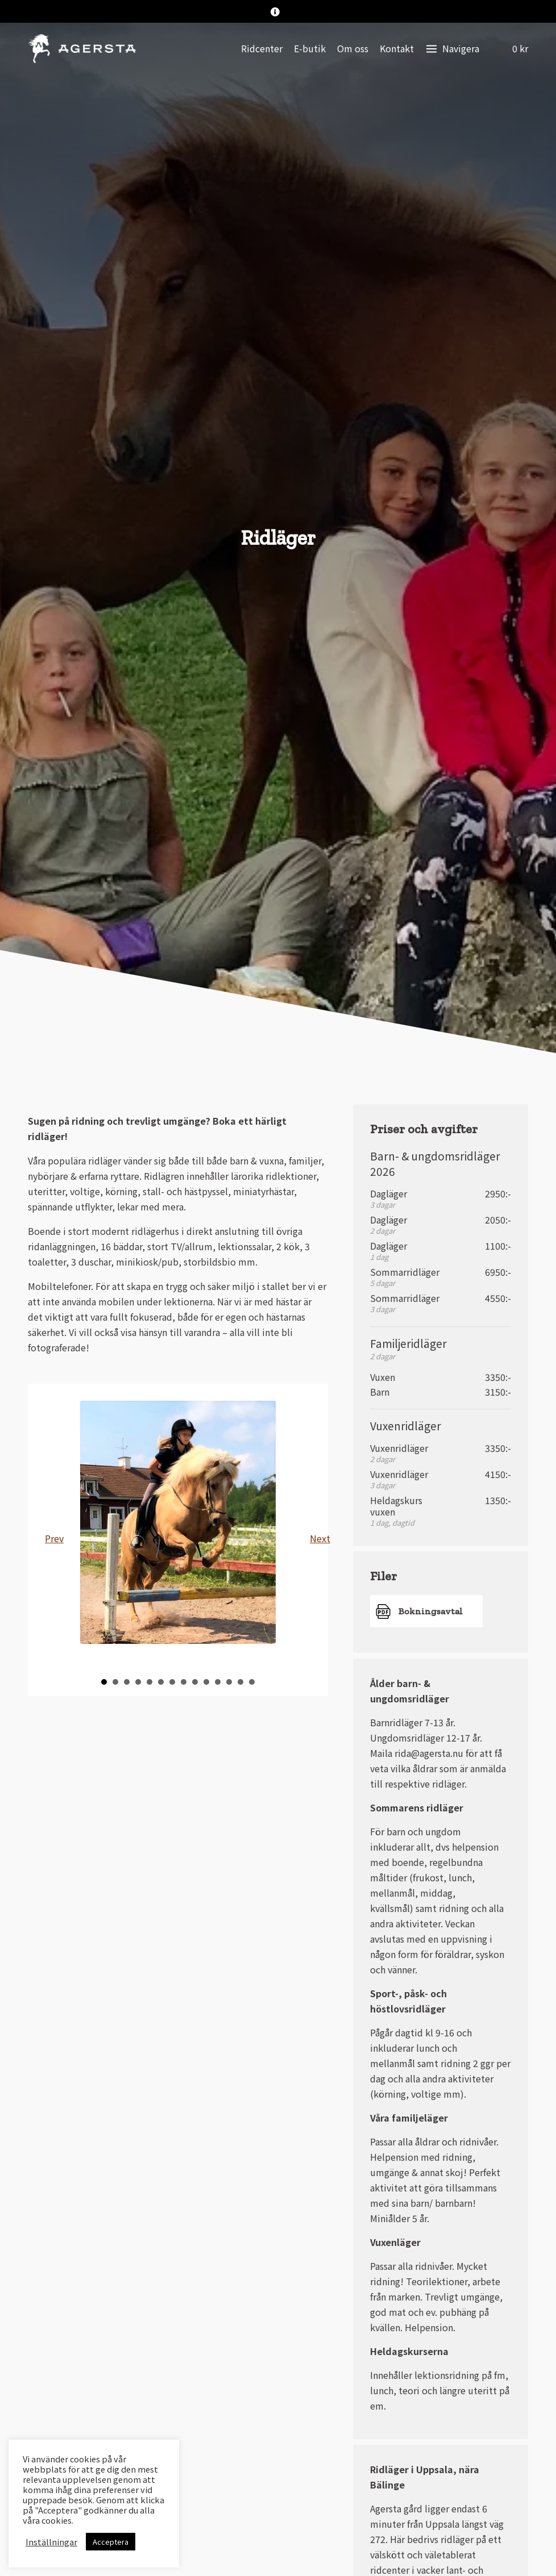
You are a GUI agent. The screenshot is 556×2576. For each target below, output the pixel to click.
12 (229, 1682)
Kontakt (397, 48)
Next (319, 1538)
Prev (54, 1538)
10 (206, 1682)
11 (218, 1682)
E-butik (310, 48)
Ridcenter (262, 48)
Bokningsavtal (431, 1611)
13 (240, 1682)
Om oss (352, 48)
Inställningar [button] (51, 2542)
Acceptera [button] (110, 2541)
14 (252, 1682)
